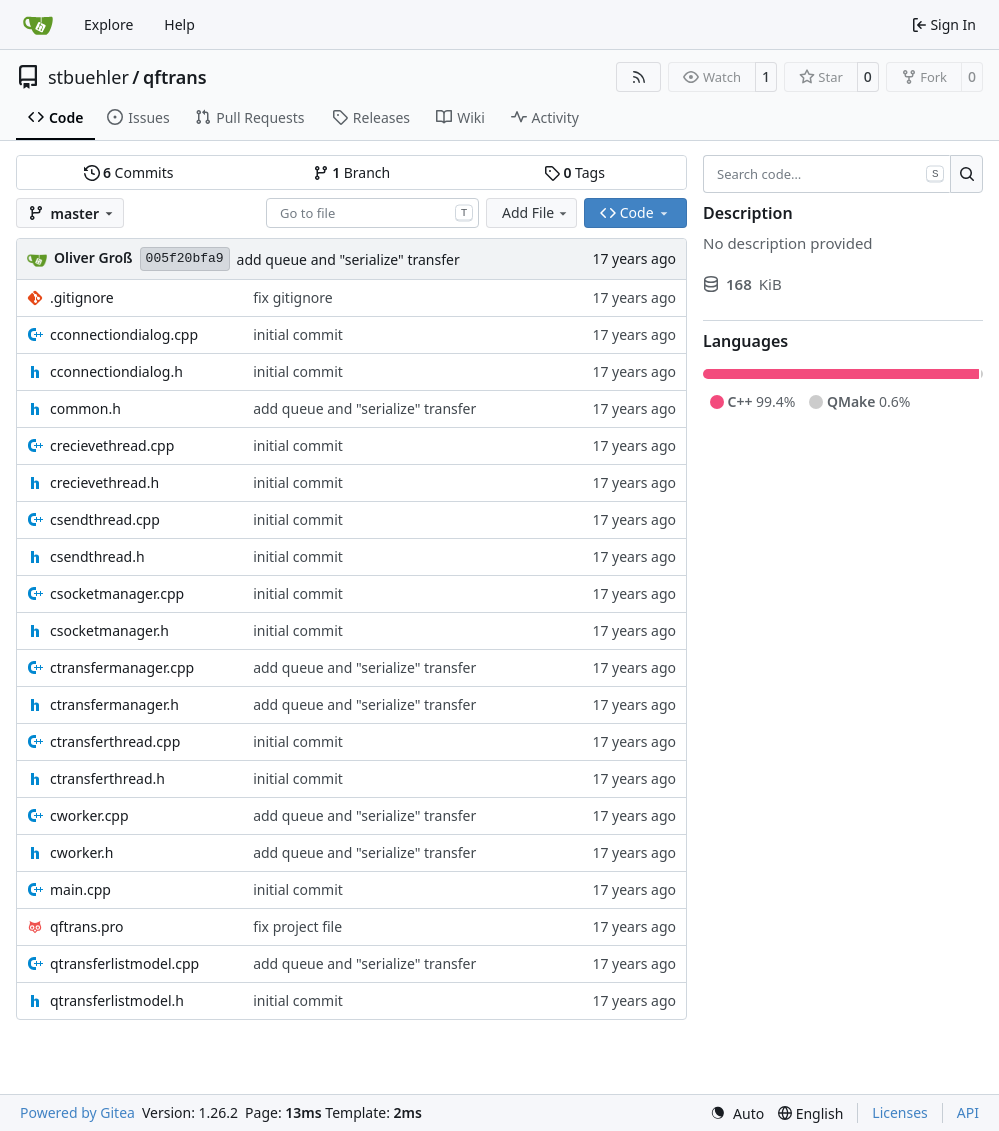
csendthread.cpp (105, 519)
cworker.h (81, 852)
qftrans (175, 77)
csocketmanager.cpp (117, 593)
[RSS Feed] (639, 77)
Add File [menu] (536, 212)
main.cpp (80, 889)
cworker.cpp (89, 815)
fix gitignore (293, 297)
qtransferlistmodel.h (117, 1000)
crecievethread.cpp (112, 445)
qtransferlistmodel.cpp (124, 963)
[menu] (737, 1113)
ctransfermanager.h (114, 704)
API (968, 1112)
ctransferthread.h (107, 778)
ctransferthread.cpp (115, 741)
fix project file (297, 926)
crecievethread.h (104, 482)
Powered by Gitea (77, 1112)
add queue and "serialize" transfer (348, 259)
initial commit (298, 334)
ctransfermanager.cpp (122, 667)
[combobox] (372, 213)
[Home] (38, 25)
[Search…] (966, 174)
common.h (85, 408)
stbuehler (88, 77)
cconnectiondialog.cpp (124, 334)
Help (179, 24)
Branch (352, 172)
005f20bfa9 (185, 258)
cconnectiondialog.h (116, 371)
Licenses (900, 1112)
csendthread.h (97, 556)
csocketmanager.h (109, 630)
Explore (108, 24)
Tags (574, 172)
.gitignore (82, 297)
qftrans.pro (87, 926)
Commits (129, 172)
